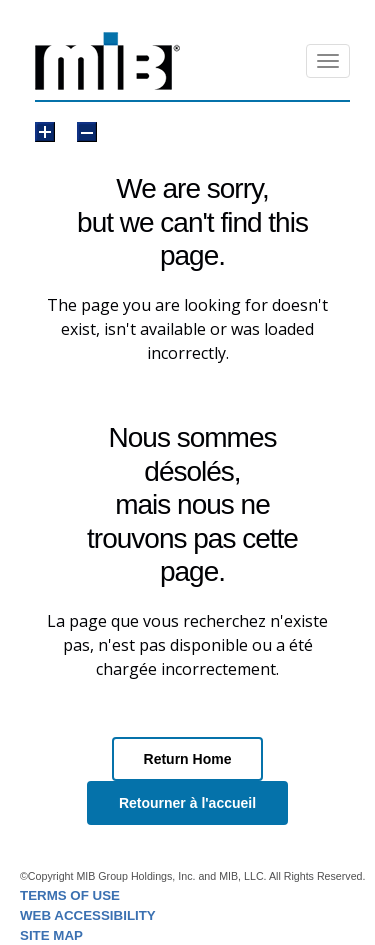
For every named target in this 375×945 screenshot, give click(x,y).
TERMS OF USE (70, 895)
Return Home (188, 759)
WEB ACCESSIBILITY (88, 915)
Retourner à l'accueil (187, 803)
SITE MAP (51, 935)
